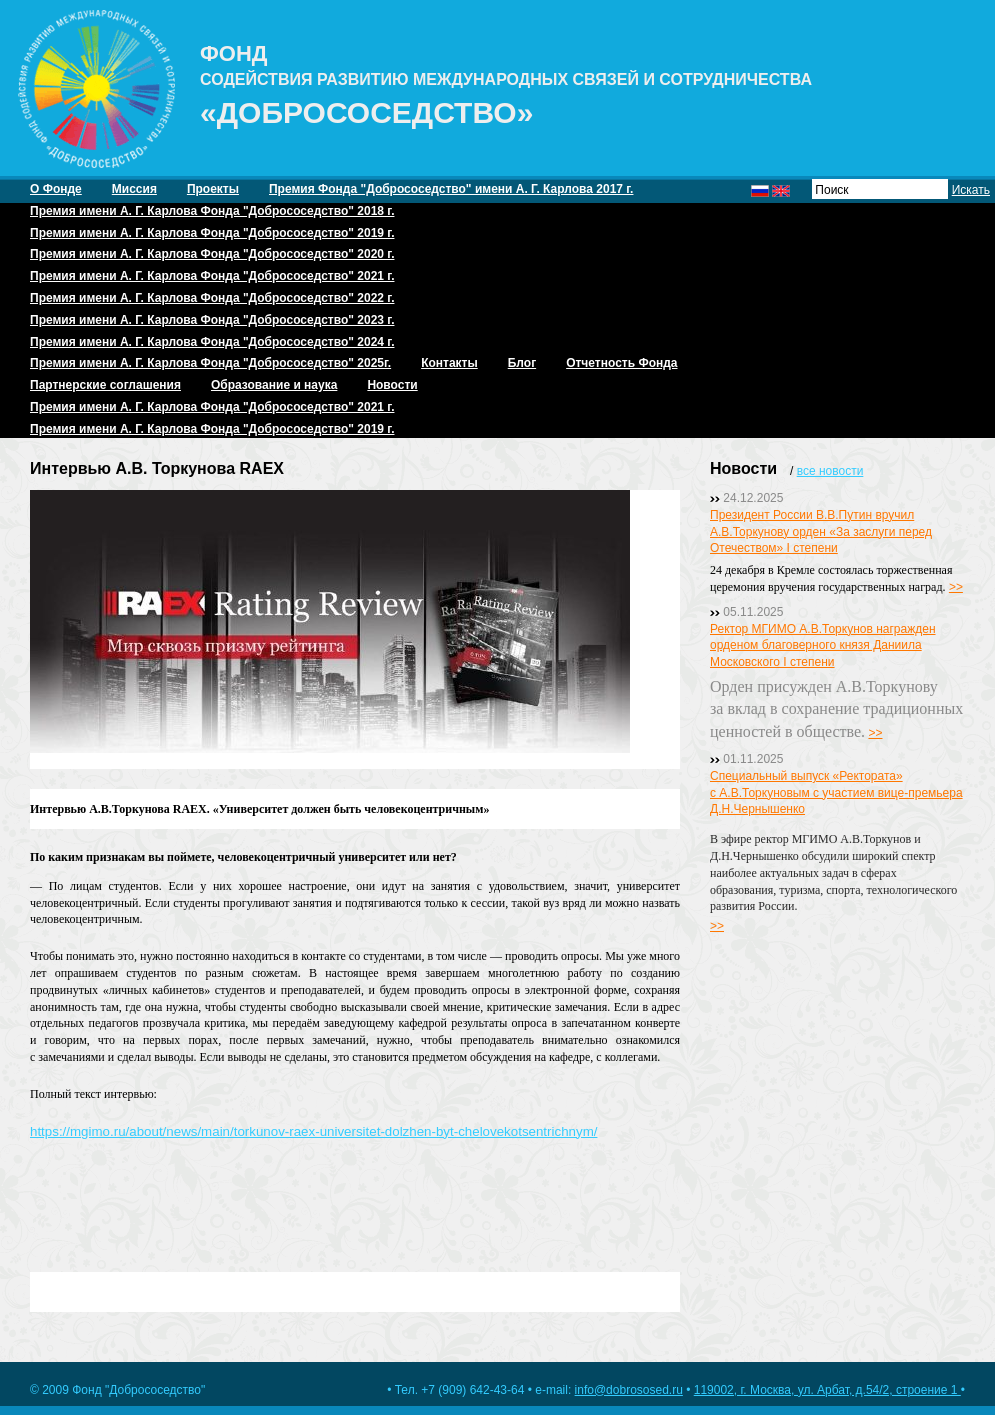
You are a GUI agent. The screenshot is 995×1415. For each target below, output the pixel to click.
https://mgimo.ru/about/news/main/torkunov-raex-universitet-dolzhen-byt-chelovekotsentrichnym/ (313, 1131)
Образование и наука (274, 385)
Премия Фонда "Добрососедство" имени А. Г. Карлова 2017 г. (451, 189)
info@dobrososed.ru (629, 1390)
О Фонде (56, 189)
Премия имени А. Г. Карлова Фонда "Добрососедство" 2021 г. (212, 276)
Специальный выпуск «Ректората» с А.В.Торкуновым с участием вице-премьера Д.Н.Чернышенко (836, 793)
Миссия (134, 189)
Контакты (449, 363)
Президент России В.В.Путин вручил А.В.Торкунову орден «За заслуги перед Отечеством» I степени (821, 532)
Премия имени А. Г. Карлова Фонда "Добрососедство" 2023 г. (212, 320)
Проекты (213, 189)
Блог (522, 363)
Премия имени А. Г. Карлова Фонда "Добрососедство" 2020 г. (212, 254)
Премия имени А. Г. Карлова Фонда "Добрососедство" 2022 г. (212, 298)
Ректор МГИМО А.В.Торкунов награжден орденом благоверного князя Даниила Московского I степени (823, 646)
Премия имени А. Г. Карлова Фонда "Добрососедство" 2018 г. (212, 211)
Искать (971, 190)
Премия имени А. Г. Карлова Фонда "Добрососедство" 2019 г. (212, 233)
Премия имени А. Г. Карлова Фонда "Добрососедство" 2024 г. (212, 342)
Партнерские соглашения (105, 385)
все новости (830, 471)
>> (956, 587)
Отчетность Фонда (621, 363)
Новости (392, 385)
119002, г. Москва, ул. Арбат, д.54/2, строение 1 (827, 1390)
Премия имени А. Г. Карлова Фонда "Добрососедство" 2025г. (210, 363)
